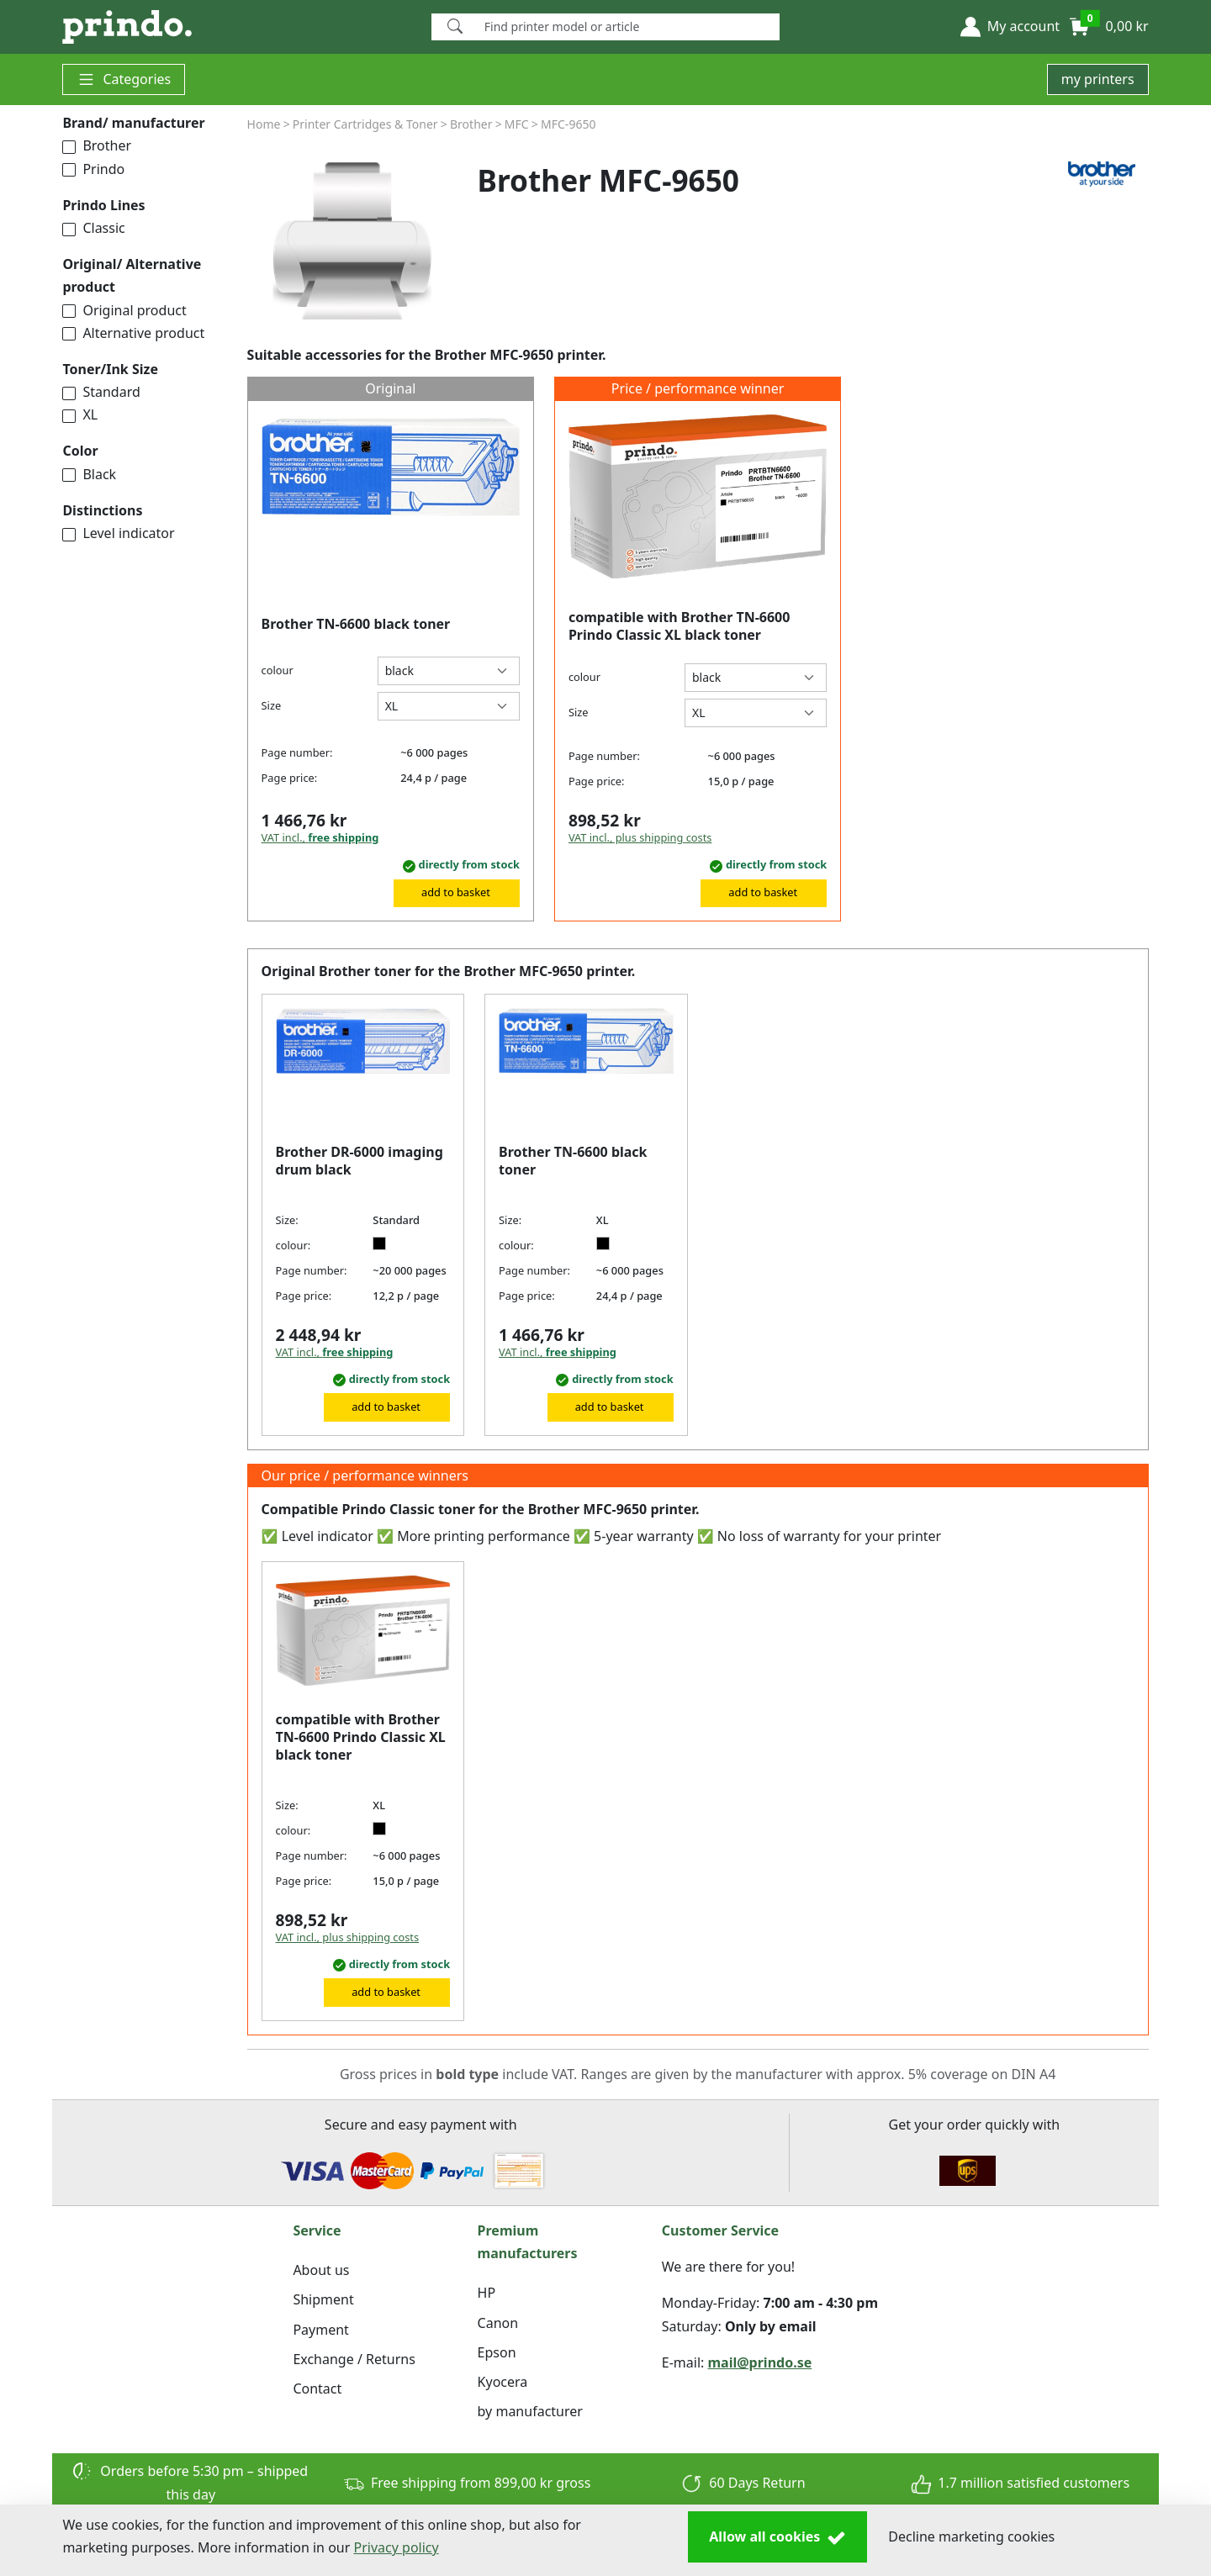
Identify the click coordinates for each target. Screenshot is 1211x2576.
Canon (498, 2323)
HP (487, 2292)
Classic (93, 228)
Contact (317, 2388)
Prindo (93, 169)
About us (321, 2270)
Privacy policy (396, 2547)
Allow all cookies (777, 2537)
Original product (124, 310)
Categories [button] (124, 79)
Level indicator (118, 533)
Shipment (323, 2299)
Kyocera (503, 2382)
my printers (1097, 79)
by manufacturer (530, 2411)
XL (80, 414)
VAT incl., (320, 837)
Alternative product (133, 333)
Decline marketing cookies (971, 2536)
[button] (1010, 27)
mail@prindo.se (760, 2362)
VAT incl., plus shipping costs (640, 837)
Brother (96, 145)
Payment (320, 2329)
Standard (101, 392)
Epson (497, 2352)
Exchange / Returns (354, 2359)
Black (89, 474)
